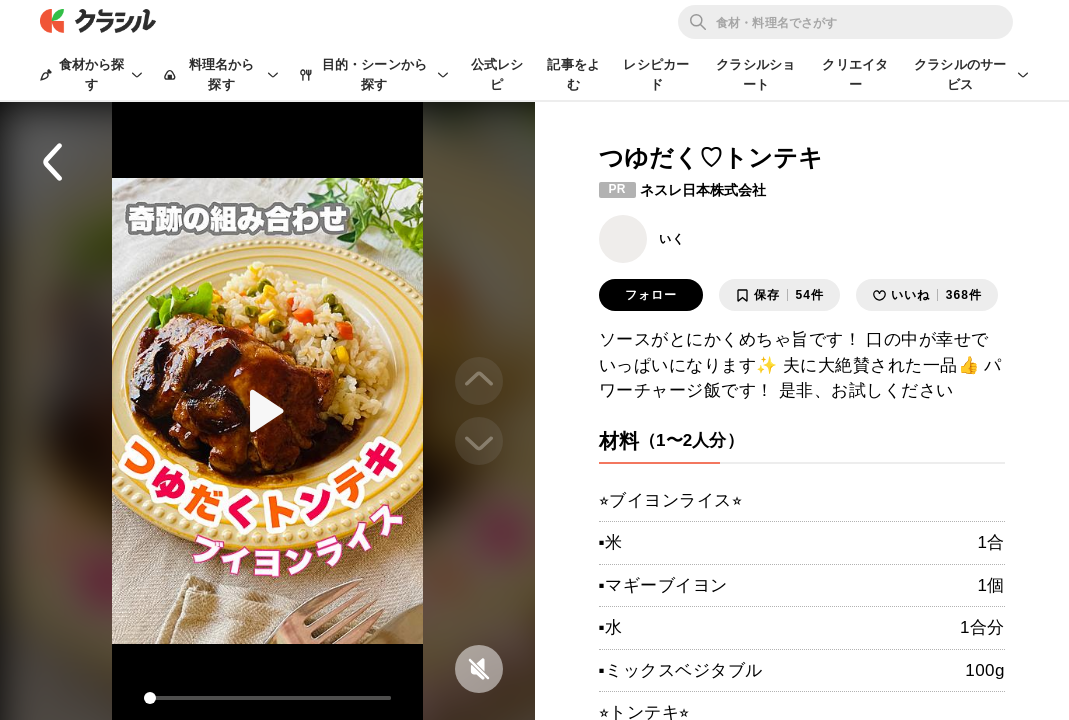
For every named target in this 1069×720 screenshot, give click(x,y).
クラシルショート (755, 74)
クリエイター (855, 74)
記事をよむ (573, 74)
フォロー (651, 295)
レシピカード (656, 74)
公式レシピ (497, 74)
